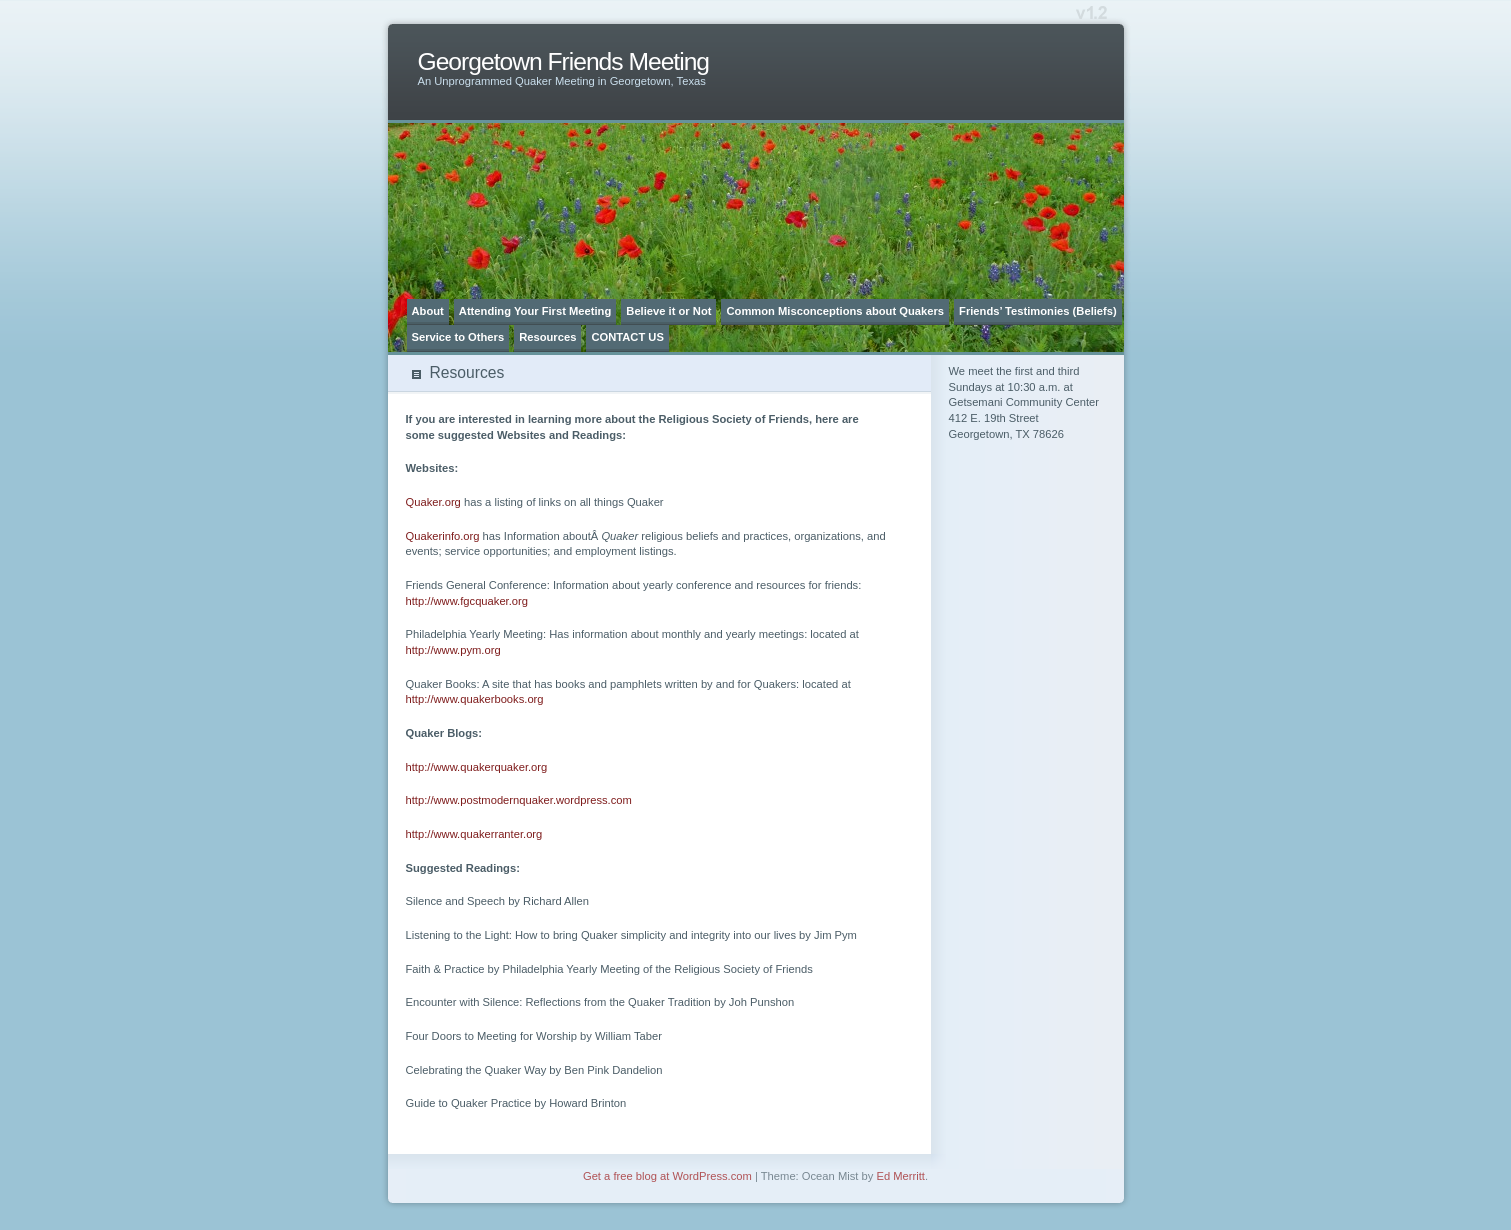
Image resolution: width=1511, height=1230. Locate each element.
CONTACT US (627, 337)
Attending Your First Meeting (535, 311)
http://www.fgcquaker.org (467, 601)
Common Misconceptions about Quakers (835, 311)
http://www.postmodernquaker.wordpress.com (519, 800)
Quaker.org (433, 502)
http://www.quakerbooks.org (475, 699)
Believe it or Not (668, 311)
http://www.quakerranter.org (474, 834)
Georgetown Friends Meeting (564, 61)
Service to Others (458, 337)
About (428, 311)
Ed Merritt (900, 1176)
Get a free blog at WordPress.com (667, 1176)
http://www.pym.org (453, 650)
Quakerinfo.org (443, 536)
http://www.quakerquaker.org (477, 767)
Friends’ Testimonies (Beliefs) (1038, 311)
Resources (547, 337)
